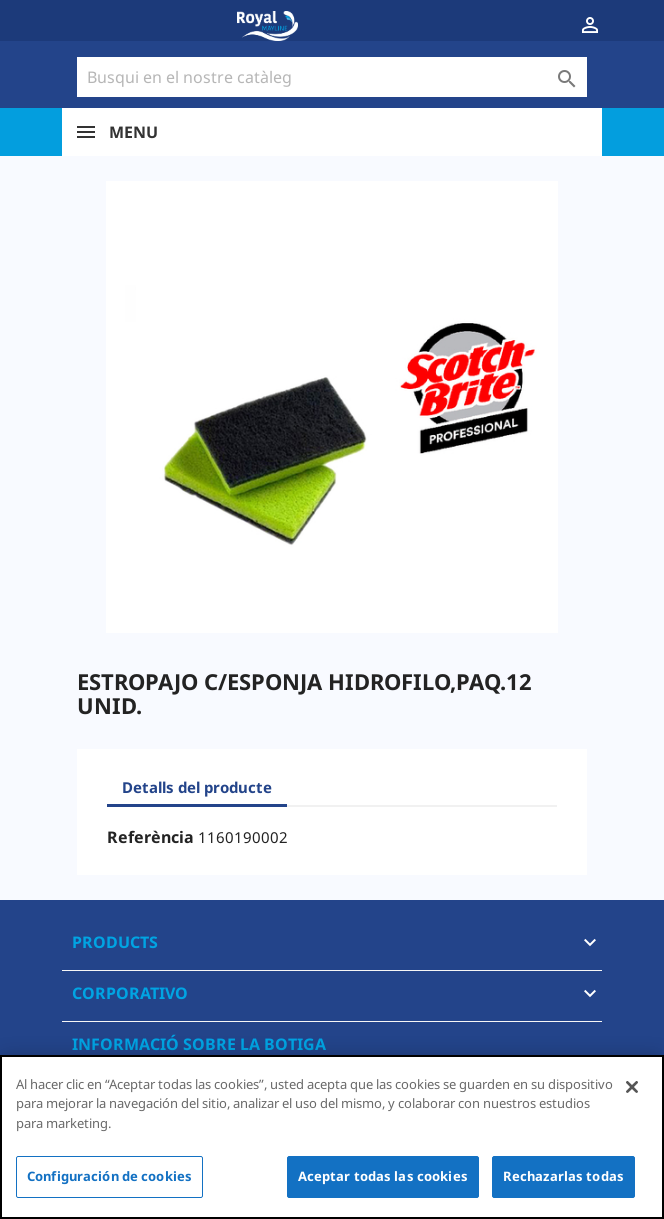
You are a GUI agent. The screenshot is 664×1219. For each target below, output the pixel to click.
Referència (150, 837)
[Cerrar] (632, 1087)
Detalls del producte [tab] (197, 787)
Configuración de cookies (109, 1176)
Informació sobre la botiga (199, 1044)
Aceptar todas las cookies (383, 1176)
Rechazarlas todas (563, 1176)
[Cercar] (332, 77)
